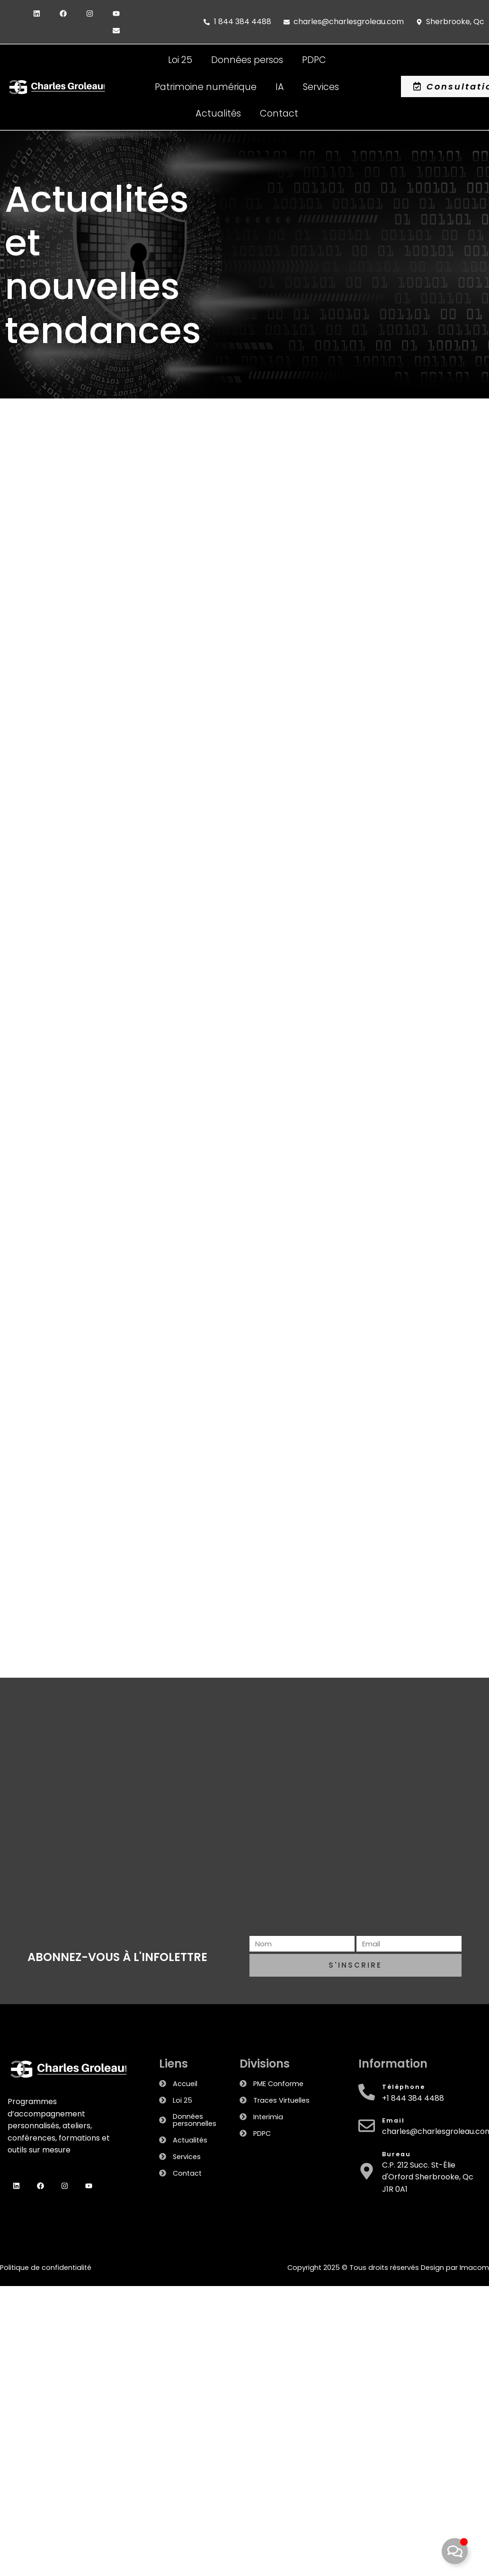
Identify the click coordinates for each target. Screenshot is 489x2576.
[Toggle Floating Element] (455, 2551)
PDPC (314, 60)
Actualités (218, 113)
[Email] (366, 2125)
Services (321, 87)
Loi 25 (180, 60)
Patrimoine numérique (206, 87)
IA (280, 87)
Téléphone (403, 2087)
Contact (279, 113)
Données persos (247, 60)
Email (393, 2120)
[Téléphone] (366, 2092)
